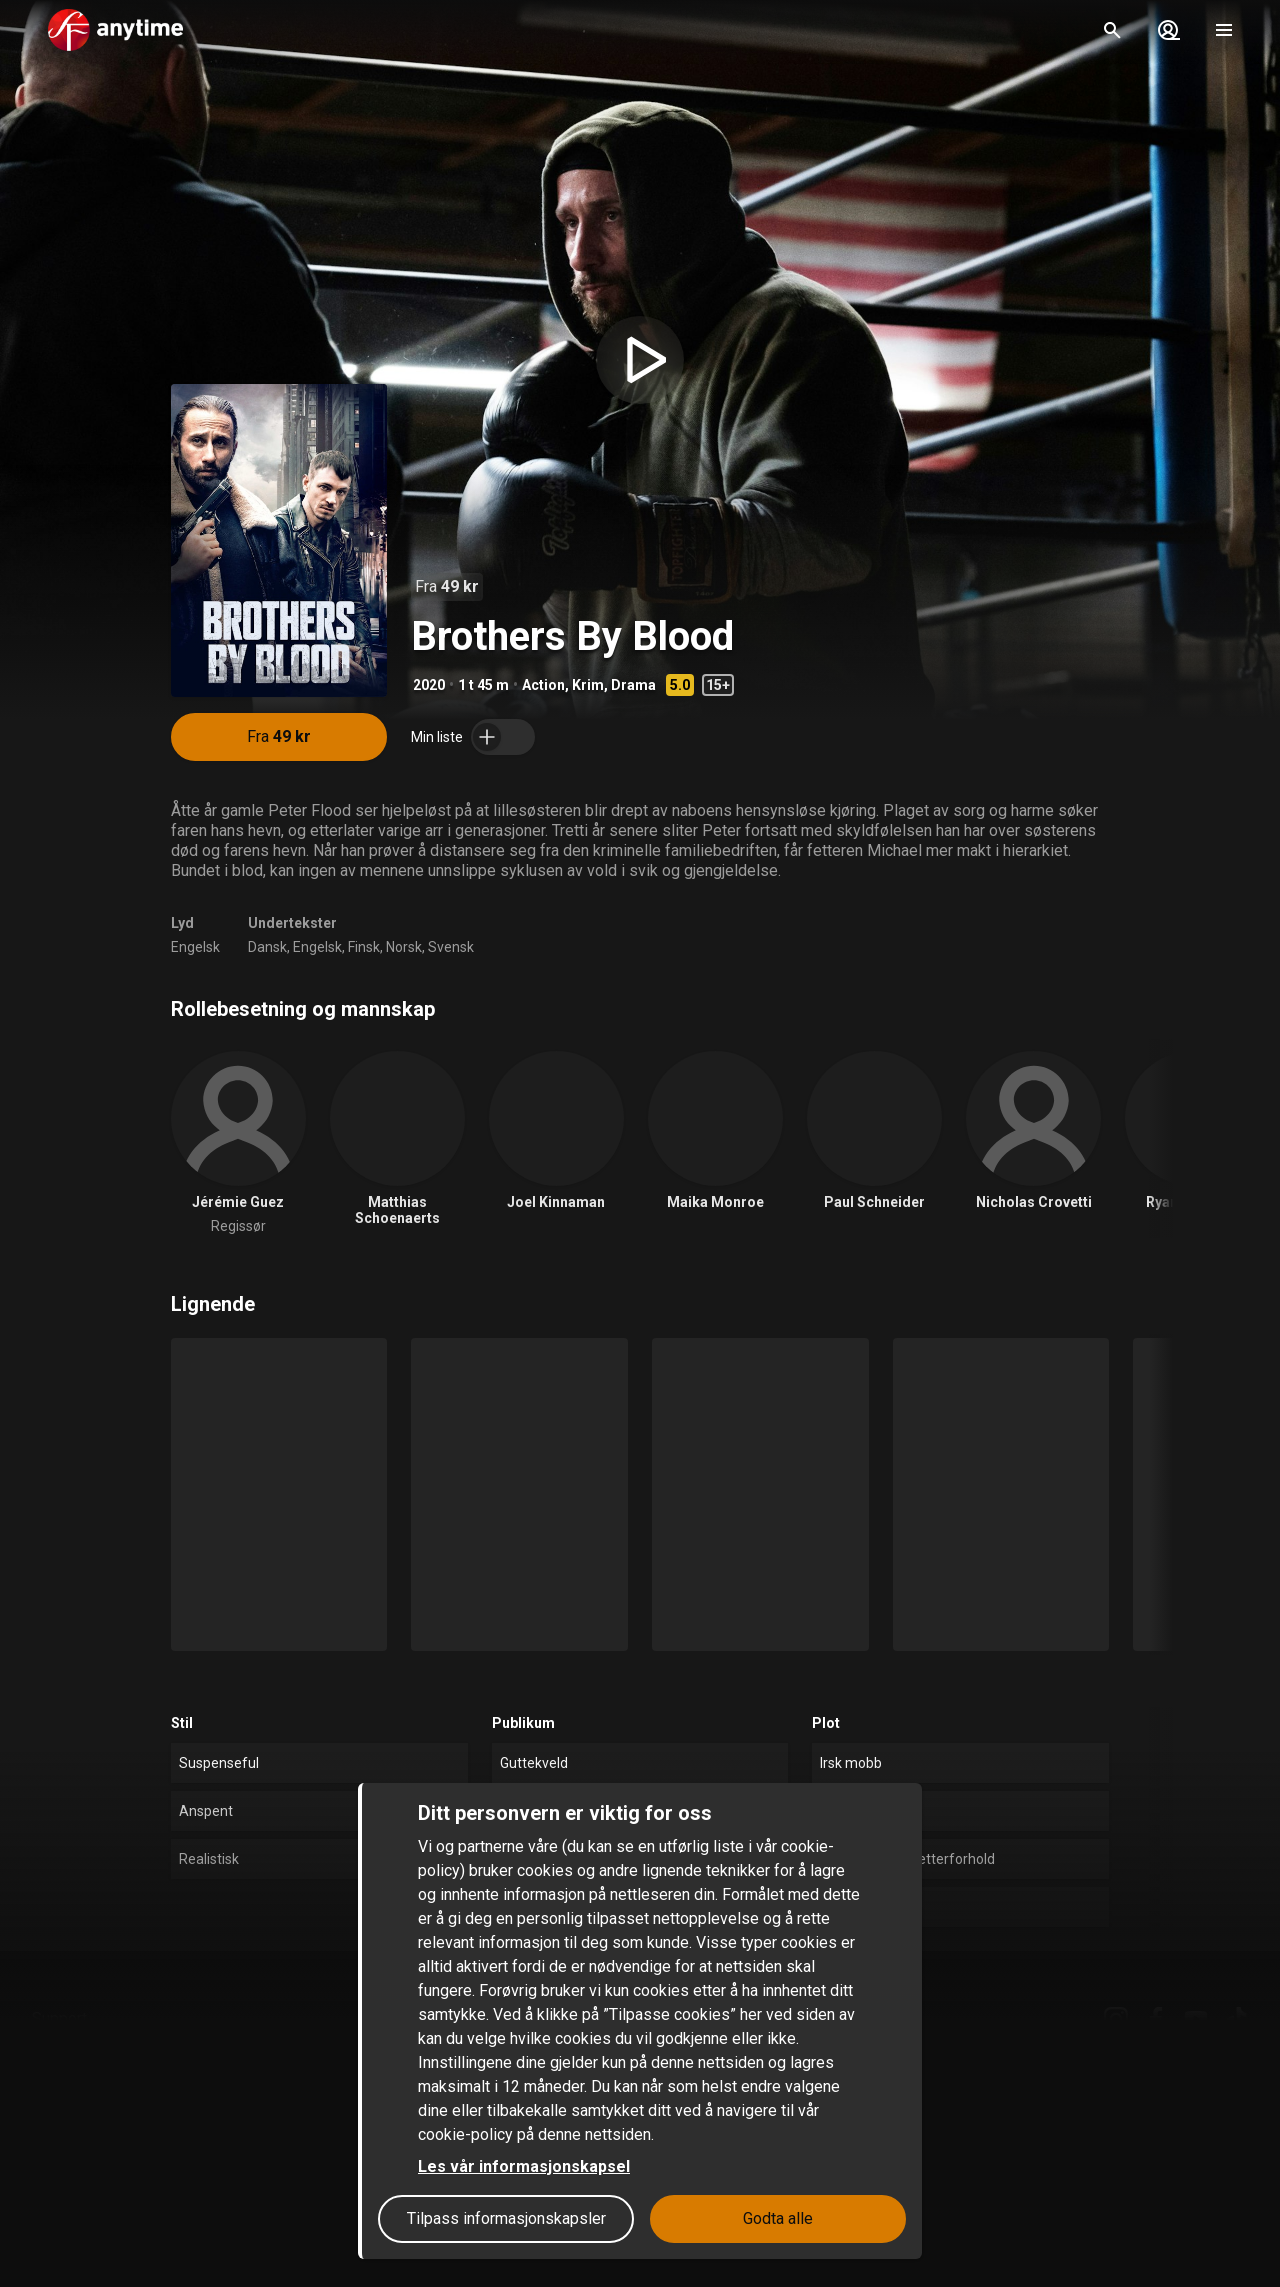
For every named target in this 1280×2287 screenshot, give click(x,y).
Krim (588, 685)
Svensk (451, 947)
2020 (429, 685)
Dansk (267, 947)
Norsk (404, 947)
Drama (633, 685)
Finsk (364, 947)
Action (543, 685)
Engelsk (195, 947)
